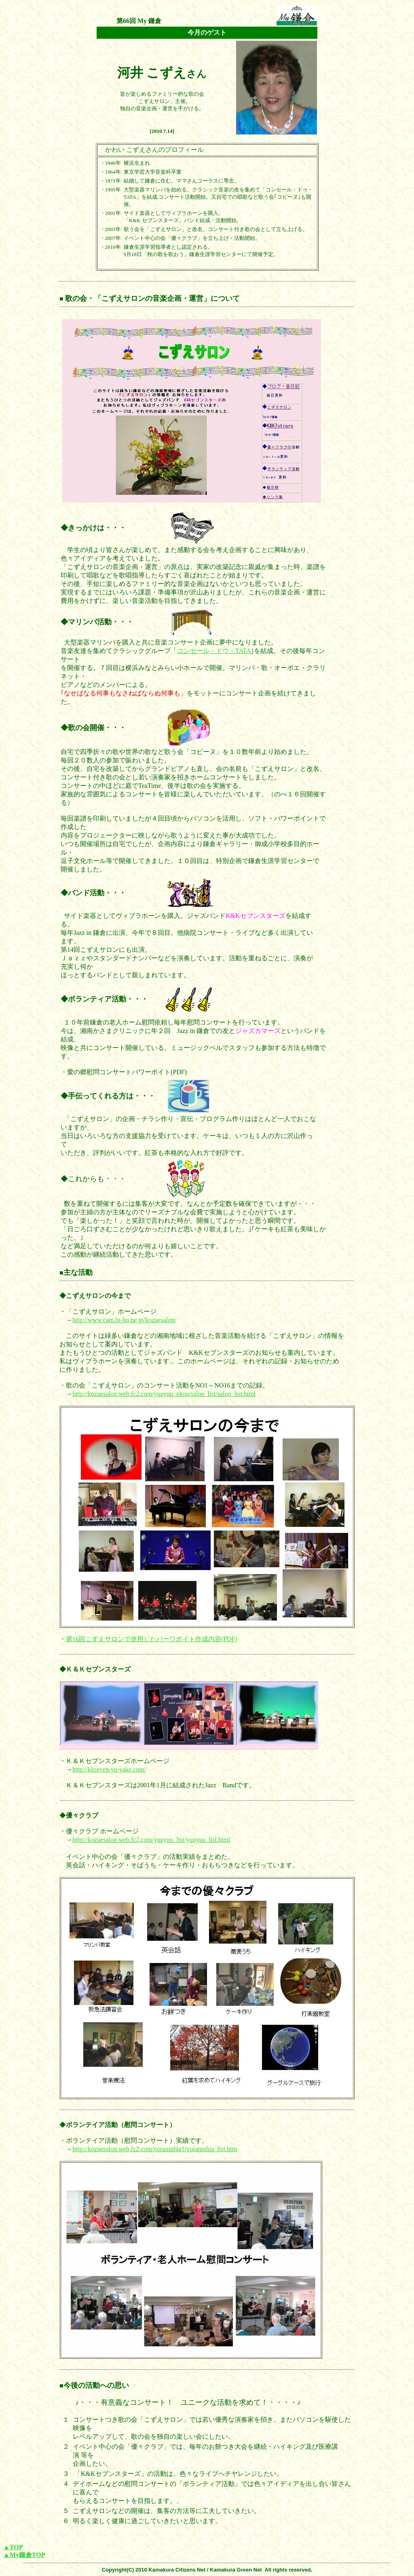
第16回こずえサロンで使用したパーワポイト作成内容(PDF (150, 1638)
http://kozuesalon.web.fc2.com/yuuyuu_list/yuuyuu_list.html (151, 1839)
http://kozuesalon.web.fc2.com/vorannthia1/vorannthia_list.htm (154, 2149)
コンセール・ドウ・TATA (214, 650)
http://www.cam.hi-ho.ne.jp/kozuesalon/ (124, 1319)
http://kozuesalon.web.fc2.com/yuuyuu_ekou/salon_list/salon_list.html (164, 1393)
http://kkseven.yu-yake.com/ (109, 1769)
